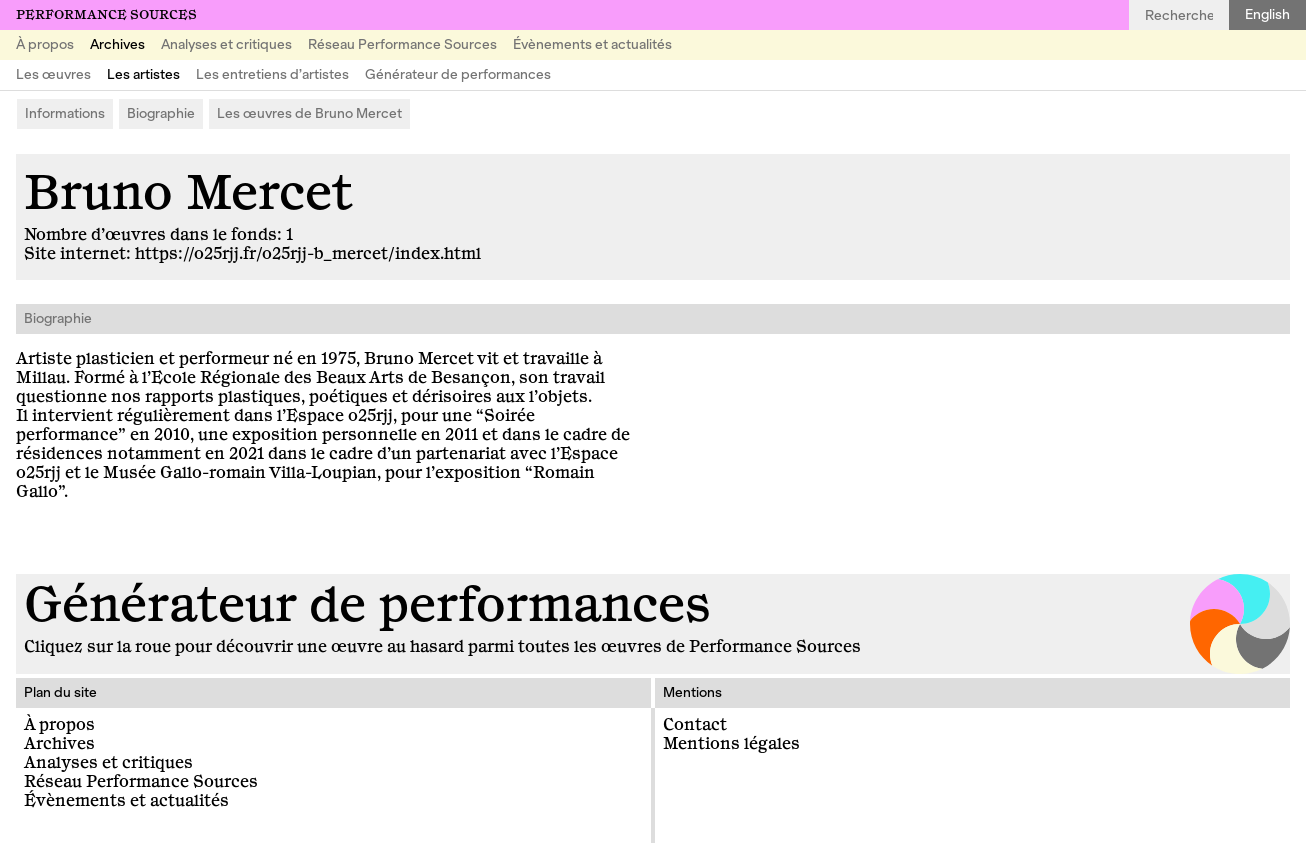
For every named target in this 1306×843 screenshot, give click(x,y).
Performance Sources (106, 15)
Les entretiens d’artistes (272, 74)
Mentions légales (731, 744)
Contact (695, 725)
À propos (45, 44)
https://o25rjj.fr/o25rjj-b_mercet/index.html (308, 254)
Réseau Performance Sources (402, 44)
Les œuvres (53, 74)
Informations (65, 113)
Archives (117, 44)
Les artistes (143, 74)
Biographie (161, 113)
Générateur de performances (458, 74)
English (1267, 14)
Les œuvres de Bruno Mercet (309, 113)
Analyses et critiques (226, 44)
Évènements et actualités (592, 44)
